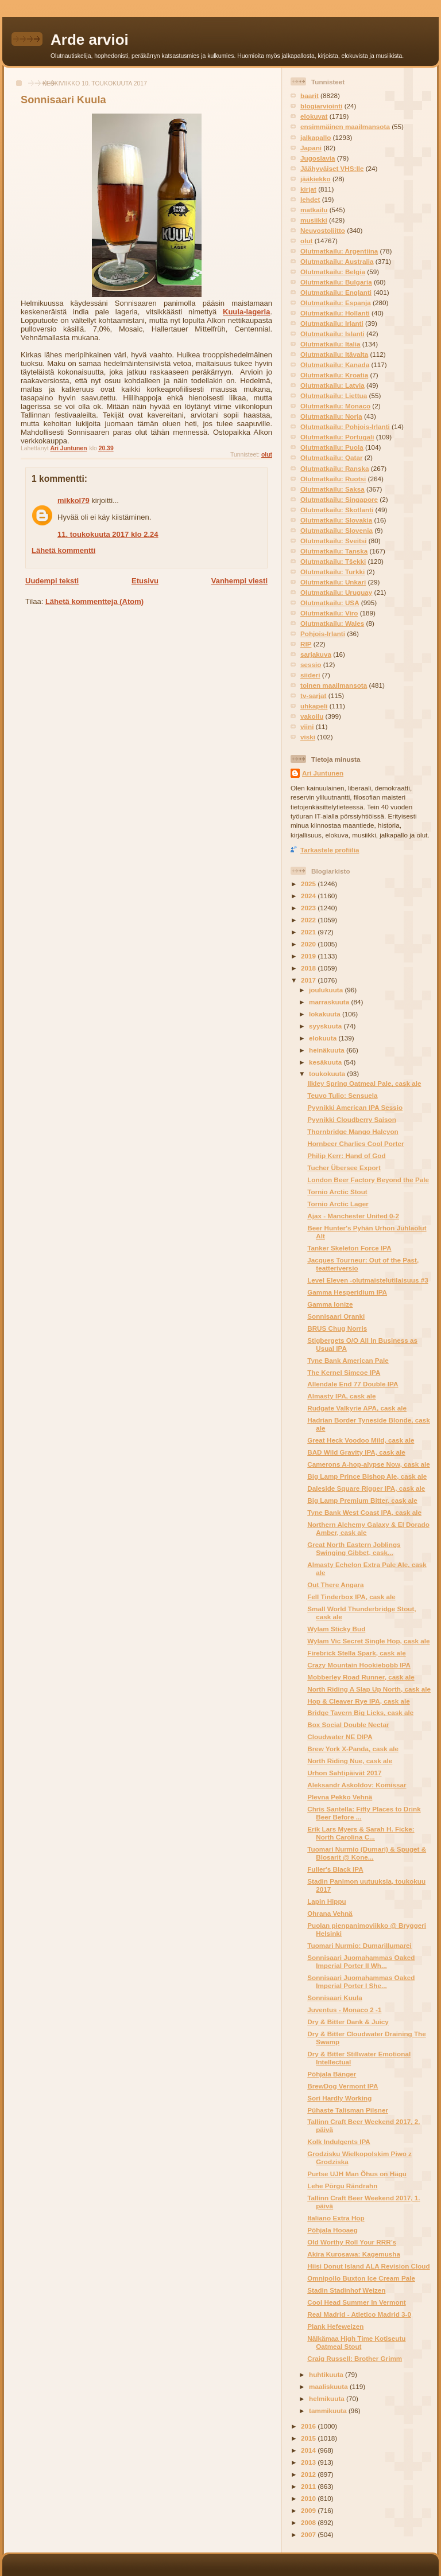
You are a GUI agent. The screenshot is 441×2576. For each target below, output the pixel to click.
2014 (309, 2450)
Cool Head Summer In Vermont (356, 2302)
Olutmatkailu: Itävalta (334, 354)
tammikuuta (329, 2410)
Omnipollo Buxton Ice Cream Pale (361, 2278)
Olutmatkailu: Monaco (335, 406)
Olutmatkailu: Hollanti (335, 313)
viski (307, 737)
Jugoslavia (317, 158)
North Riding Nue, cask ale (349, 1760)
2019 (309, 956)
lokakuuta (325, 1014)
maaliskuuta (329, 2386)
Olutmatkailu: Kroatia (334, 375)
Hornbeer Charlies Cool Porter (355, 1143)
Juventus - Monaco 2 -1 (344, 2009)
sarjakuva (315, 654)
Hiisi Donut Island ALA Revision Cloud (368, 2266)
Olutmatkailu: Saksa (332, 489)
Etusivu (144, 580)
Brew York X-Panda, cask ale (353, 1748)
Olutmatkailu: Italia (330, 344)
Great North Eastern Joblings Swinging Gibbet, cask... (353, 1548)
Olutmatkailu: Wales (332, 623)
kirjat (308, 189)
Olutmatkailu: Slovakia (336, 520)
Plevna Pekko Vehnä (339, 1797)
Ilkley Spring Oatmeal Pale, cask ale (364, 1083)
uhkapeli (313, 706)
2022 (309, 919)
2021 (309, 932)
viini (307, 726)
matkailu (313, 209)
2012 (309, 2474)
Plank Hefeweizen (335, 2326)
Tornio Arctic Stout (337, 1191)
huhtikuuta (327, 2374)
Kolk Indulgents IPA (338, 2141)
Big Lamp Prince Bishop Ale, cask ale (367, 1476)
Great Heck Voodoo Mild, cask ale (360, 1440)
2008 (309, 2522)
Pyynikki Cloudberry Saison (351, 1119)
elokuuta (323, 1038)
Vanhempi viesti (239, 580)
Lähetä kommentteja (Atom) (94, 601)
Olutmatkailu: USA (329, 602)
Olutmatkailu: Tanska (334, 551)
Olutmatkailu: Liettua (333, 395)
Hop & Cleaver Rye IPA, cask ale (358, 1701)
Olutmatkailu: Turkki (332, 571)
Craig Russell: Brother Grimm (354, 2358)
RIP (305, 644)
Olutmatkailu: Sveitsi (333, 540)
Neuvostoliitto (322, 230)
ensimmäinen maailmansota (345, 126)
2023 (309, 907)
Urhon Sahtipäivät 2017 (344, 1772)
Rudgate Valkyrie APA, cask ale (357, 1408)
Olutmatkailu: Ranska (334, 468)
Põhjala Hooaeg (332, 2230)
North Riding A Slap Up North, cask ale (369, 1689)
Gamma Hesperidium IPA (347, 1292)
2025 (309, 883)
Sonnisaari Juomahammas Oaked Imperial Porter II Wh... (361, 1961)
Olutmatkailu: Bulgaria (336, 282)
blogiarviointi (321, 106)
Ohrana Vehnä (330, 1913)
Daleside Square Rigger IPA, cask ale (366, 1488)
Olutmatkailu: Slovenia (336, 530)
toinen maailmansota (333, 685)
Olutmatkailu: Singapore (339, 499)
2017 (309, 980)
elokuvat (313, 116)
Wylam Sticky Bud (336, 1628)
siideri (310, 675)
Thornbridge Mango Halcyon (352, 1131)
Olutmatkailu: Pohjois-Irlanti (345, 426)
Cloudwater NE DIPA (339, 1736)
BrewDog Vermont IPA (342, 2086)
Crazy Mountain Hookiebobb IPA (359, 1665)
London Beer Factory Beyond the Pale (368, 1179)
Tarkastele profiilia (329, 850)
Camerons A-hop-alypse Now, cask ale (368, 1464)
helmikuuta (327, 2398)
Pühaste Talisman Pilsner (347, 2110)
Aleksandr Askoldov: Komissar (356, 1784)
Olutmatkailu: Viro (329, 613)
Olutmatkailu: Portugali (337, 437)
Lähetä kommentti (63, 550)
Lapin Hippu (326, 1901)
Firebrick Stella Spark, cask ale (356, 1653)
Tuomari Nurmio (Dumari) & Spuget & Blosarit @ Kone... (366, 1853)
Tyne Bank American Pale (348, 1360)
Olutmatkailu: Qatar (331, 457)
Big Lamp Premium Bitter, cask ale (362, 1500)
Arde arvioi (90, 39)
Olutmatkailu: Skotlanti (336, 509)
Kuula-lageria (246, 311)
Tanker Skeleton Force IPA (349, 1248)
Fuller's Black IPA (335, 1869)
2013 (309, 2462)
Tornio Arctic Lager (338, 1203)
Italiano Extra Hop (335, 2218)
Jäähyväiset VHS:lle (331, 168)
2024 (309, 895)
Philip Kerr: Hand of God (346, 1155)
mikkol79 (73, 500)
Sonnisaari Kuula (334, 1997)
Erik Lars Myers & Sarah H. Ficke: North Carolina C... (360, 1833)
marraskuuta (330, 1002)
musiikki (313, 220)
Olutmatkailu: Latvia (332, 385)
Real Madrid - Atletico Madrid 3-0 (359, 2314)
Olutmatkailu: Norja (331, 416)
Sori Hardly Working (339, 2098)
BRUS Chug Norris (337, 1328)
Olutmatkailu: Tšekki (333, 561)
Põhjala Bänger (331, 2074)
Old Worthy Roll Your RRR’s (351, 2242)
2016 (309, 2426)
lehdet (310, 199)
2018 (309, 968)
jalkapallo (315, 137)
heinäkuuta (327, 1050)
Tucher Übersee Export (344, 1167)
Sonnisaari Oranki (336, 1316)
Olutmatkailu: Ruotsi (333, 478)
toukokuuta (328, 1073)
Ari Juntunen (322, 773)
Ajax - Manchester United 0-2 (353, 1215)
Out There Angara (335, 1584)
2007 (309, 2534)
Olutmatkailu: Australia (337, 261)
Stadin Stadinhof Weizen (346, 2290)
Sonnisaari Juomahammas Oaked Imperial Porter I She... (361, 1981)
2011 (309, 2486)
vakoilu (311, 716)
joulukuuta (327, 989)
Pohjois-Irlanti (322, 633)
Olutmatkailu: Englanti (336, 292)
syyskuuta (326, 1026)
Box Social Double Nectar (348, 1724)
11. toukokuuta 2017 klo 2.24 (107, 534)
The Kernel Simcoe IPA (343, 1372)
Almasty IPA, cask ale (341, 1396)
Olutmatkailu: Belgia (332, 271)
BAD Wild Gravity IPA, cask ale (356, 1452)
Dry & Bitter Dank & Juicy (348, 2021)
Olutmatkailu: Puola (331, 447)
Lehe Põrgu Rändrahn (342, 2185)
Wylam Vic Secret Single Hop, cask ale (368, 1640)
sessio (310, 664)
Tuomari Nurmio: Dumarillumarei (359, 1945)
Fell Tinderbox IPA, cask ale (351, 1596)
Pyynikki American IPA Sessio (355, 1107)
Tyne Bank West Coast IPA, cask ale (364, 1512)
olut (266, 454)
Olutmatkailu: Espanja (335, 302)
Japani (311, 147)
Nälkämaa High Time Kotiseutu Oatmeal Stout (356, 2342)
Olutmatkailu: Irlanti (331, 323)
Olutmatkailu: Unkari (333, 582)
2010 (309, 2498)
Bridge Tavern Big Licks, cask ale (360, 1712)
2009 (309, 2510)
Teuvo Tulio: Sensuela (342, 1095)
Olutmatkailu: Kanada (334, 364)
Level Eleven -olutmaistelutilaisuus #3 (367, 1280)
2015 (309, 2438)
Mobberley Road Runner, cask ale (360, 1677)
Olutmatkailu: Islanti (332, 333)
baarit (309, 95)
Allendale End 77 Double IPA (352, 1384)
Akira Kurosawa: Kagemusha (353, 2254)
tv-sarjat (313, 695)
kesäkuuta (326, 1062)
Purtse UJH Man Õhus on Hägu (357, 2173)
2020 (309, 944)
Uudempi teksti (52, 580)
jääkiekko (315, 178)
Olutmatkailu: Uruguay (336, 592)
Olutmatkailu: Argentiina (339, 251)
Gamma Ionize (330, 1304)
